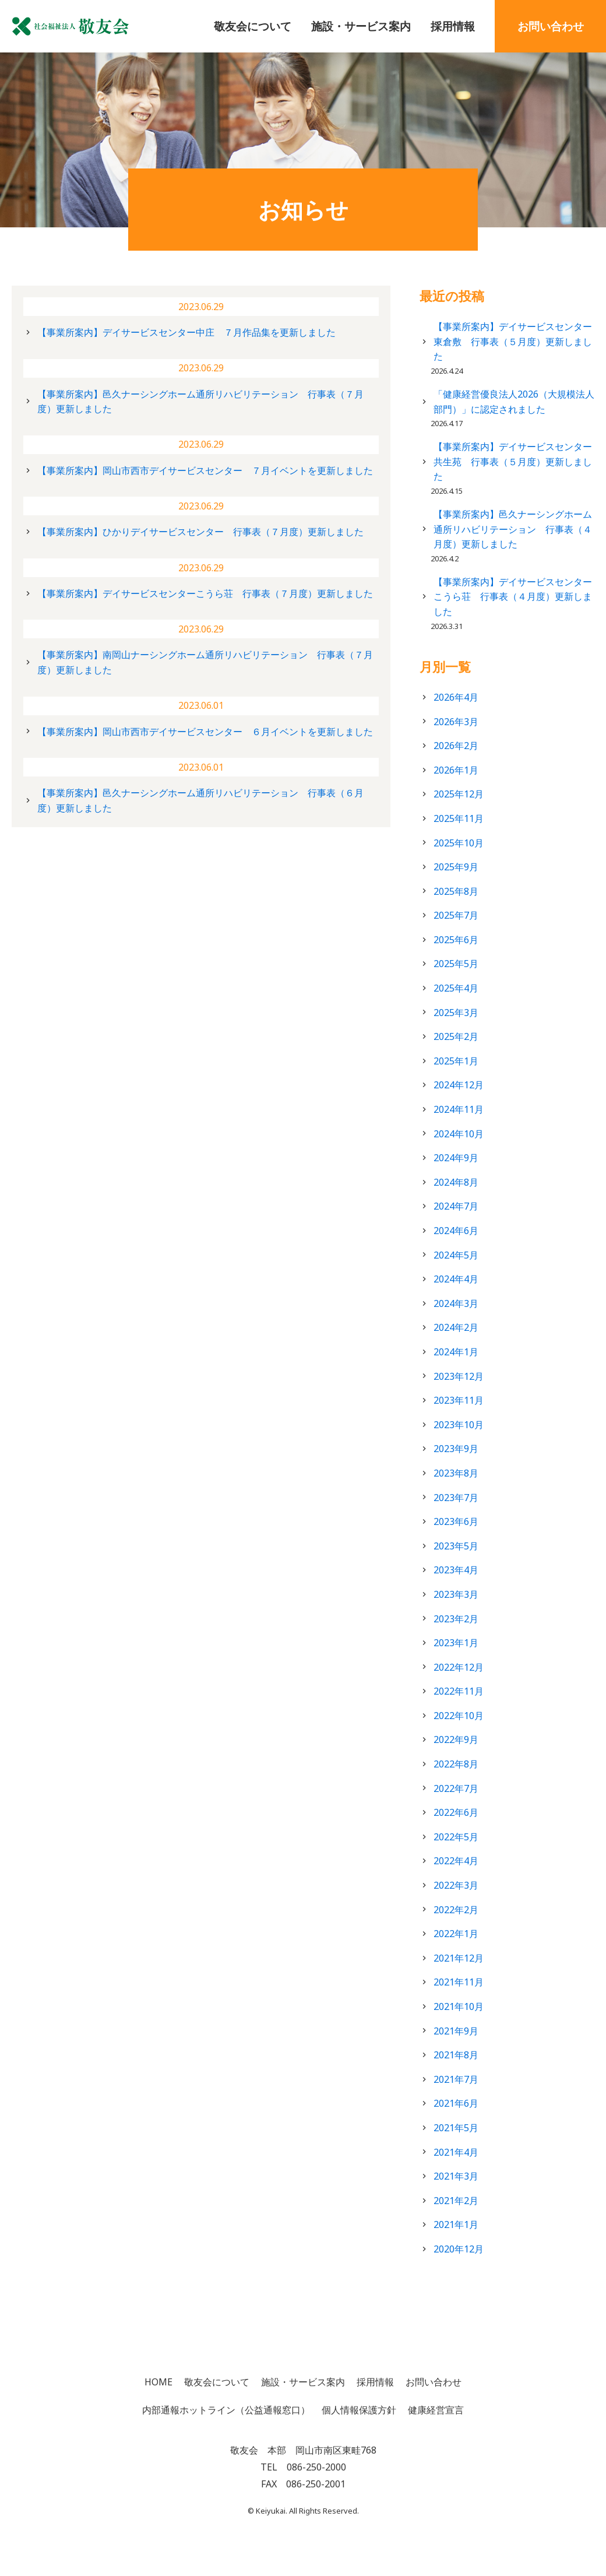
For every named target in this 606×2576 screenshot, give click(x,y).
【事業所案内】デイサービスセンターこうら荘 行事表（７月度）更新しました (205, 593)
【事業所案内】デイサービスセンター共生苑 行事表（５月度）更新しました (513, 461)
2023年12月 (459, 1376)
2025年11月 (459, 818)
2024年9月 (456, 1157)
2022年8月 (456, 1764)
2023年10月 (459, 1424)
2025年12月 (459, 794)
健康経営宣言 (436, 2409)
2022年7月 (456, 1788)
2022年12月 (459, 1667)
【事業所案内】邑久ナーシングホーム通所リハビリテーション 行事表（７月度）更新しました (200, 402)
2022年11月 (459, 1691)
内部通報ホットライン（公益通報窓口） (226, 2409)
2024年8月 (456, 1182)
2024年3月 (456, 1303)
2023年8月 (456, 1473)
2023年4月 (456, 1569)
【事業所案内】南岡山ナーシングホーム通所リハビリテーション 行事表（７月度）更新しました (205, 662)
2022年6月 (456, 1812)
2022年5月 (456, 1836)
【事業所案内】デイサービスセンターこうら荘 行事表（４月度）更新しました (513, 596)
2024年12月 (459, 1084)
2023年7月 (456, 1497)
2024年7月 (456, 1206)
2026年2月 (456, 745)
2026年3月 (456, 721)
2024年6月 (456, 1230)
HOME (158, 2381)
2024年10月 (459, 1133)
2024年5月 (456, 1255)
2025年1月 (456, 1061)
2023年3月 (456, 1594)
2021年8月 (456, 2054)
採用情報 (453, 26)
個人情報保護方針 (359, 2409)
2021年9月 (456, 2031)
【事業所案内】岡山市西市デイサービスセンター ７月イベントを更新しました (205, 470)
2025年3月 (456, 1012)
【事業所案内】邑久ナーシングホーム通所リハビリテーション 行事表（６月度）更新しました (200, 800)
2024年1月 (456, 1351)
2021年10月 (459, 2006)
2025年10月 (459, 843)
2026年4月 (456, 697)
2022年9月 (456, 1739)
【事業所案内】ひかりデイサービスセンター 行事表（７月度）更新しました (200, 531)
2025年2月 (456, 1036)
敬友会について (252, 26)
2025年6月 (456, 939)
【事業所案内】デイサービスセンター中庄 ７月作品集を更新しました (186, 332)
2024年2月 (456, 1327)
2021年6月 (456, 2103)
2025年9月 (456, 866)
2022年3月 (456, 1885)
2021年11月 (459, 1982)
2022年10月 (459, 1715)
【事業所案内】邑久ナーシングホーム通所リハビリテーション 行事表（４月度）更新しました (513, 529)
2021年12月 (459, 1958)
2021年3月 (456, 2176)
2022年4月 (456, 1860)
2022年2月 (456, 1909)
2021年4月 (456, 2152)
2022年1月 (456, 1933)
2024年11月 (459, 1109)
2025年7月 (456, 915)
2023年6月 (456, 1521)
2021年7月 (456, 2079)
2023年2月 (456, 1618)
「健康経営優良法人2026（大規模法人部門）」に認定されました (514, 402)
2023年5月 (456, 1546)
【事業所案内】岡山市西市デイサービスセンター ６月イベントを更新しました (205, 731)
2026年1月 (456, 770)
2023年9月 (456, 1448)
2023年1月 (456, 1642)
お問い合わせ (550, 26)
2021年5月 (456, 2127)
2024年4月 (456, 1279)
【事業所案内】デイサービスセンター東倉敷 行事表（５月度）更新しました (513, 341)
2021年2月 (456, 2200)
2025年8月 (456, 891)
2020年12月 (459, 2249)
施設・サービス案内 (361, 26)
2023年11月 (459, 1400)
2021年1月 (456, 2224)
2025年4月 (456, 988)
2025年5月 (456, 963)
